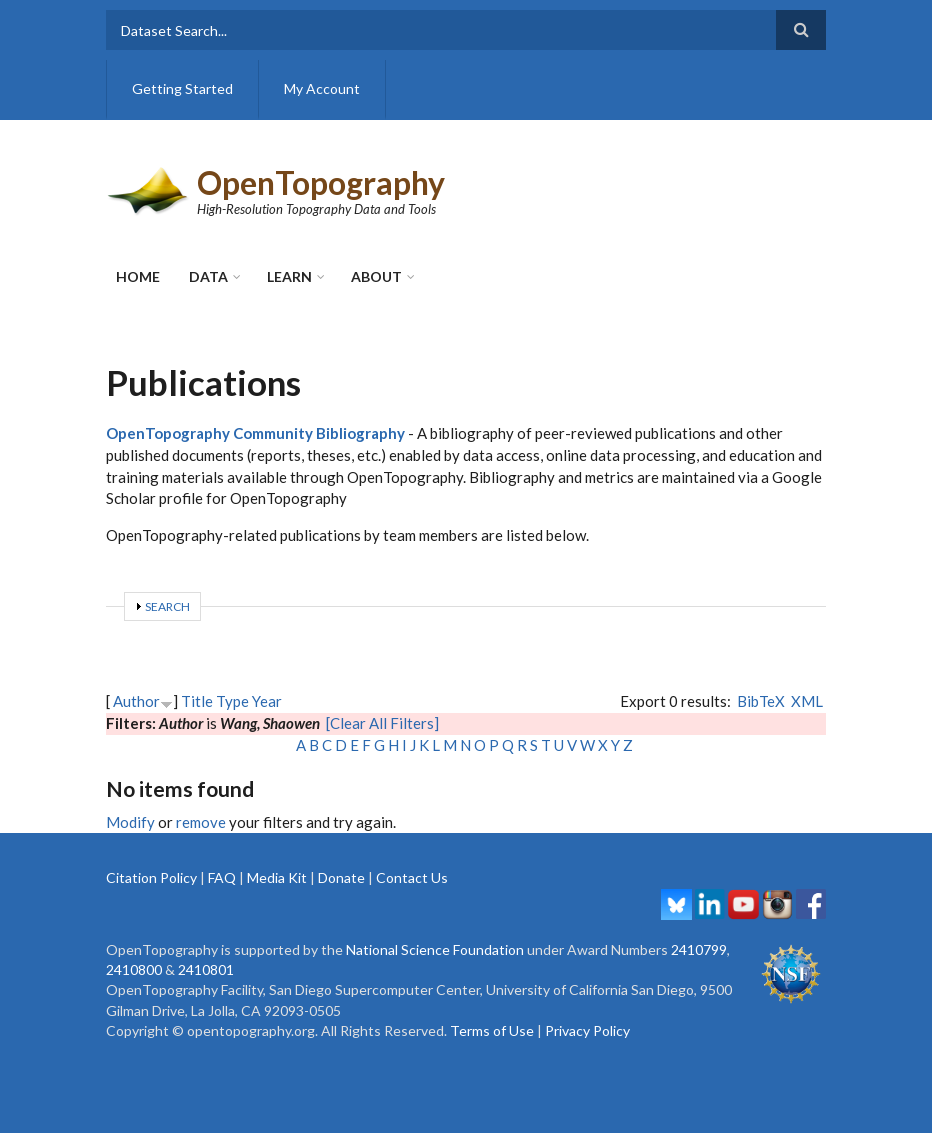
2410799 (699, 949)
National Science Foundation (435, 949)
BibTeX (761, 701)
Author (136, 701)
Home (138, 276)
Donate (341, 877)
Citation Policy (151, 877)
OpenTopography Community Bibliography (255, 433)
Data (208, 276)
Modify (130, 822)
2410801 (206, 969)
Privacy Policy (587, 1030)
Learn (289, 276)
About (376, 276)
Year (267, 701)
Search (167, 606)
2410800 (134, 969)
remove (201, 822)
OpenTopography (321, 182)
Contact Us (412, 877)
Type (232, 701)
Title (197, 701)
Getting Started (182, 88)
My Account (322, 88)
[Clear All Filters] (382, 723)
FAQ (222, 877)
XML (807, 701)
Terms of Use (492, 1030)
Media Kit (277, 877)
